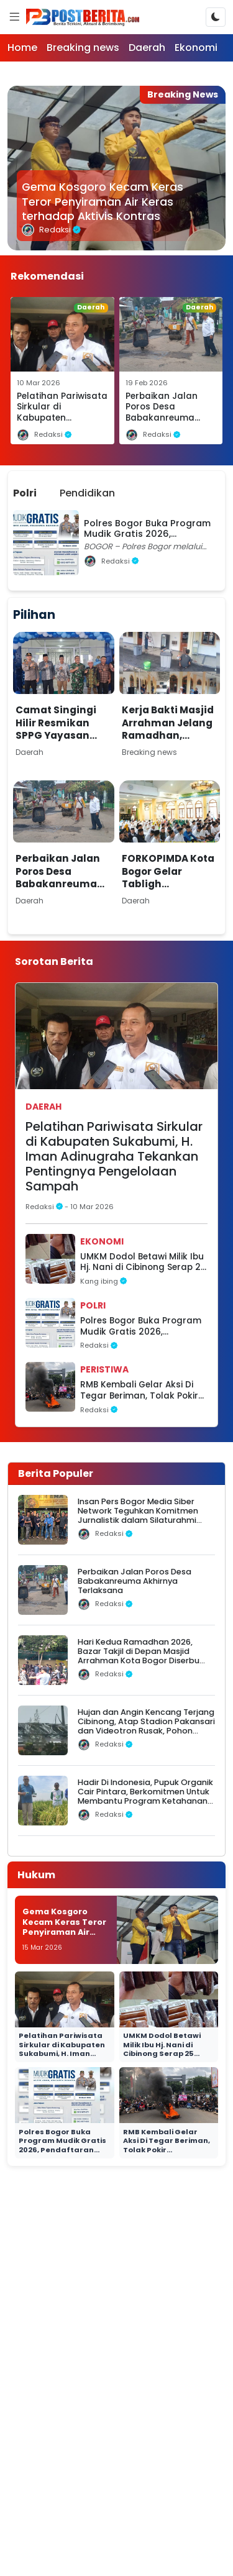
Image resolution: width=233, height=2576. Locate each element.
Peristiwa (104, 1369)
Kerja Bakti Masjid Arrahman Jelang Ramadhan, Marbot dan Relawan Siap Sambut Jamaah (168, 741)
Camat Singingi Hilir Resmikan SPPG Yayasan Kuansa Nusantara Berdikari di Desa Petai (59, 748)
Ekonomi (196, 47)
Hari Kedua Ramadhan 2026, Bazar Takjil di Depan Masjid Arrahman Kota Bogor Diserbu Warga (138, 1656)
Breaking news (83, 47)
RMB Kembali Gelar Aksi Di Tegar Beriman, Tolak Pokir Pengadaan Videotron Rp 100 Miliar (139, 1390)
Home (22, 47)
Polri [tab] (25, 493)
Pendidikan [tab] (87, 493)
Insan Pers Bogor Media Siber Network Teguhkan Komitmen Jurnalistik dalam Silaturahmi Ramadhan (138, 1515)
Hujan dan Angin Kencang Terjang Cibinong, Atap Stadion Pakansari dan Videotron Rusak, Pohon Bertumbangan (146, 1726)
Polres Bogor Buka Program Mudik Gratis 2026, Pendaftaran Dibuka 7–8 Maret (140, 1326)
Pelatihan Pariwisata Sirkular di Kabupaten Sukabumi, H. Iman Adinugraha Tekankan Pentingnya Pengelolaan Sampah (114, 1156)
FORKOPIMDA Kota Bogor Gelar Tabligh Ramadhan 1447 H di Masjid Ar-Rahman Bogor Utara (168, 896)
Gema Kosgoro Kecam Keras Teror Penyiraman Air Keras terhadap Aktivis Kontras (102, 202)
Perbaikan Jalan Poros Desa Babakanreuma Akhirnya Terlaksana (162, 418)
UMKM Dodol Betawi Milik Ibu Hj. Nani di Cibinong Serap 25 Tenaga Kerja (143, 1262)
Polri (93, 1305)
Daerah (147, 47)
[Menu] (14, 17)
